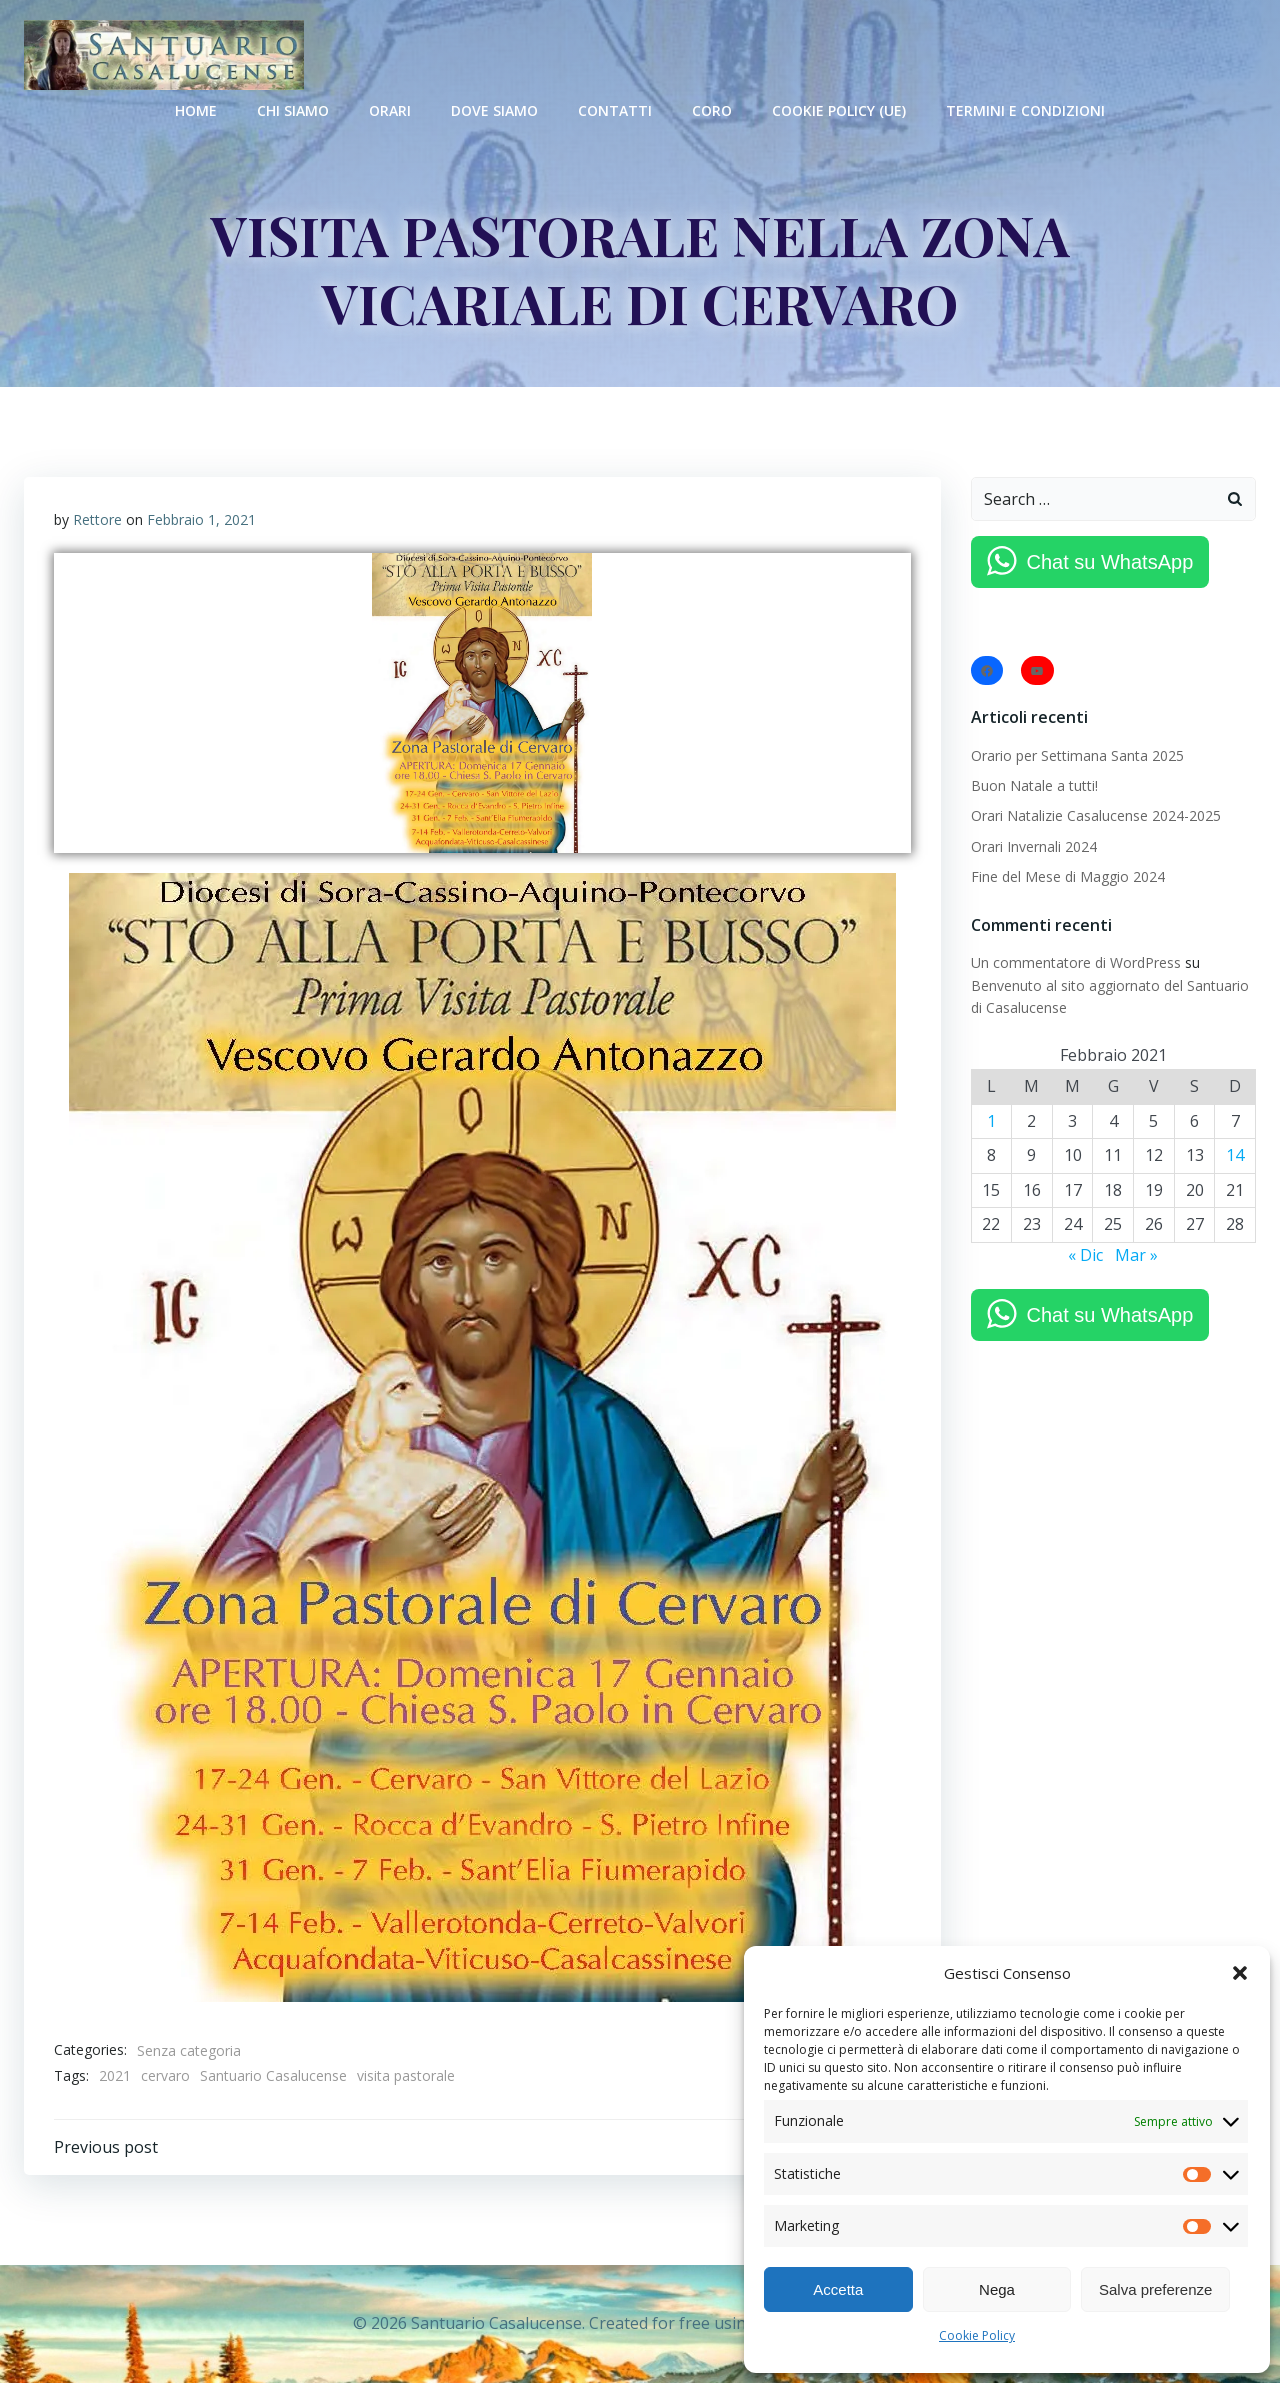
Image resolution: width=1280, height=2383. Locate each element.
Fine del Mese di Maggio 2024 (1068, 876)
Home (196, 110)
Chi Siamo (293, 110)
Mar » (1136, 1255)
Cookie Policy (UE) (839, 110)
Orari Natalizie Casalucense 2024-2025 (1096, 815)
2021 (115, 2075)
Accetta (838, 2289)
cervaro (165, 2075)
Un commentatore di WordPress (1076, 962)
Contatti (615, 110)
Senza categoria (189, 2050)
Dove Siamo (494, 110)
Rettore (97, 519)
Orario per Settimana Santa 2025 (1077, 755)
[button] (1240, 1973)
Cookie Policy (977, 2335)
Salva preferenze (1155, 2289)
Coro (712, 110)
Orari (390, 110)
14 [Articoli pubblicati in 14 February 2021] (1235, 1155)
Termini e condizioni (1025, 110)
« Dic (1085, 1255)
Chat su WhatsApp (1110, 562)
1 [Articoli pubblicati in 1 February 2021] (991, 1121)
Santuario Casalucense (273, 2075)
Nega (997, 2289)
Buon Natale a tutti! (1034, 785)
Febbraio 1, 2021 (201, 519)
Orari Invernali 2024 (1034, 846)
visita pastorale (406, 2075)
